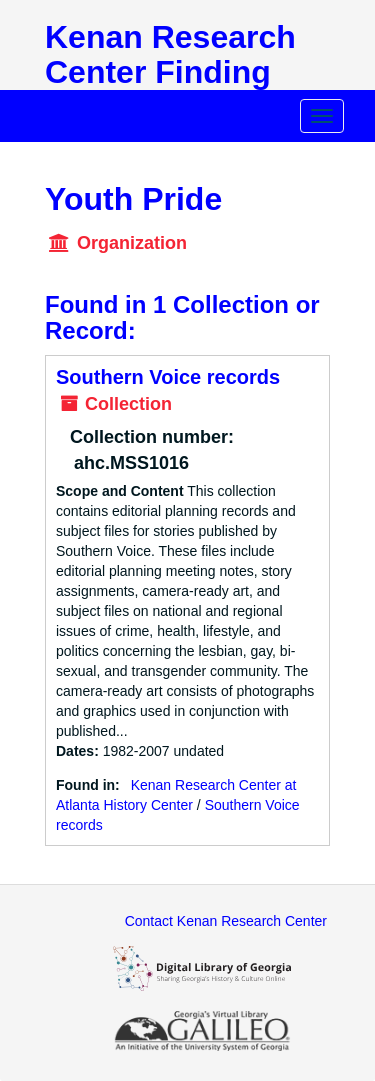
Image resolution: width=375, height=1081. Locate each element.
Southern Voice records (168, 377)
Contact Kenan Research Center (226, 921)
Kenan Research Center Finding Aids (170, 72)
